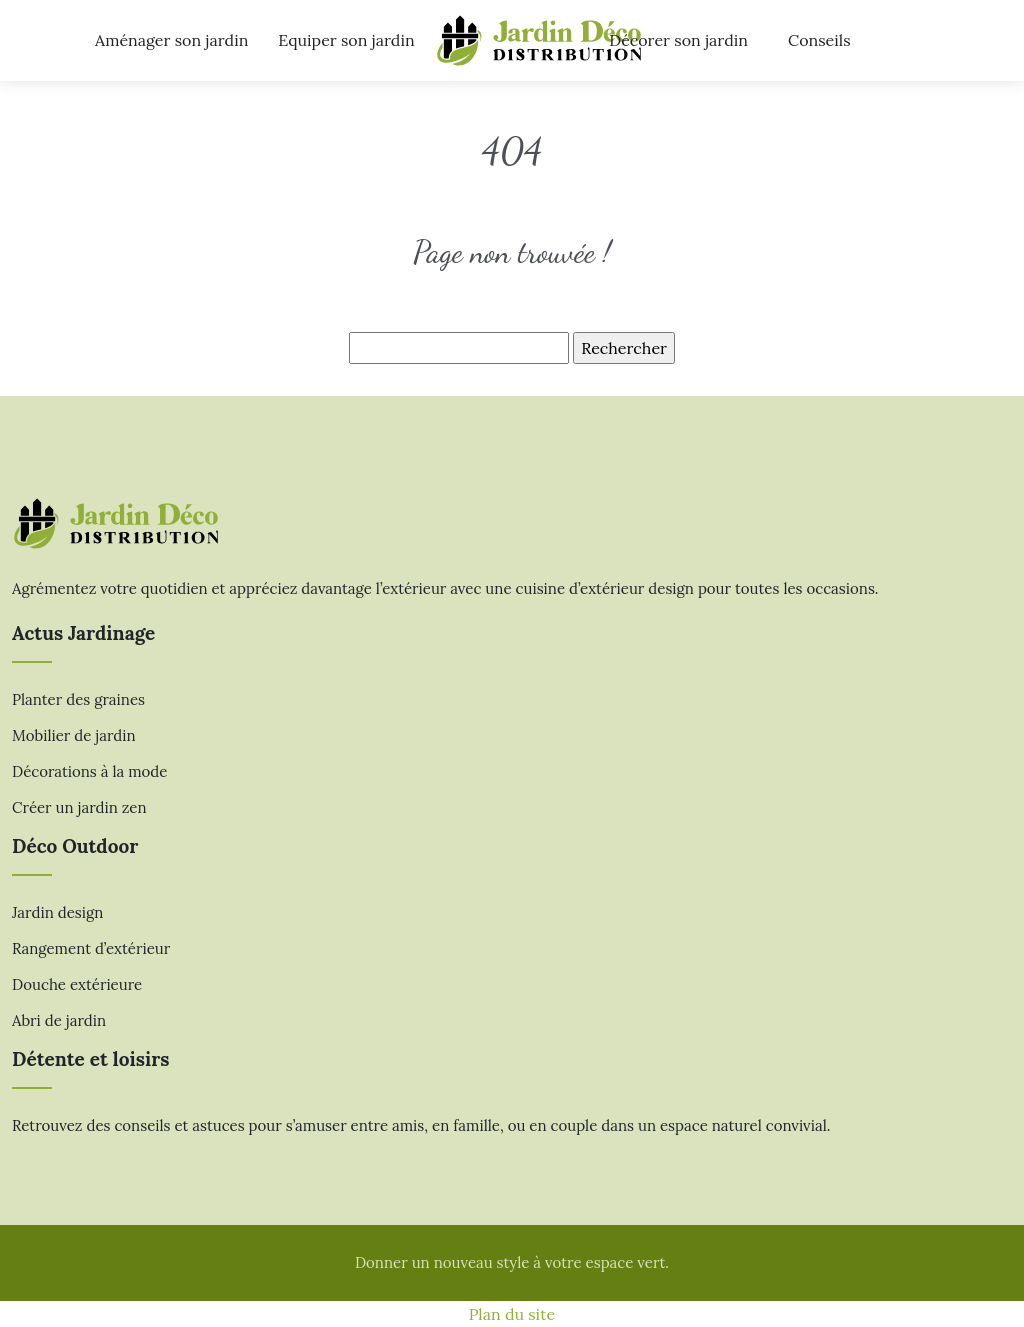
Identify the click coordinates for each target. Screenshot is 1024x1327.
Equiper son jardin (346, 40)
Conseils (819, 40)
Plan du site (512, 1314)
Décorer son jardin (678, 40)
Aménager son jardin (171, 40)
